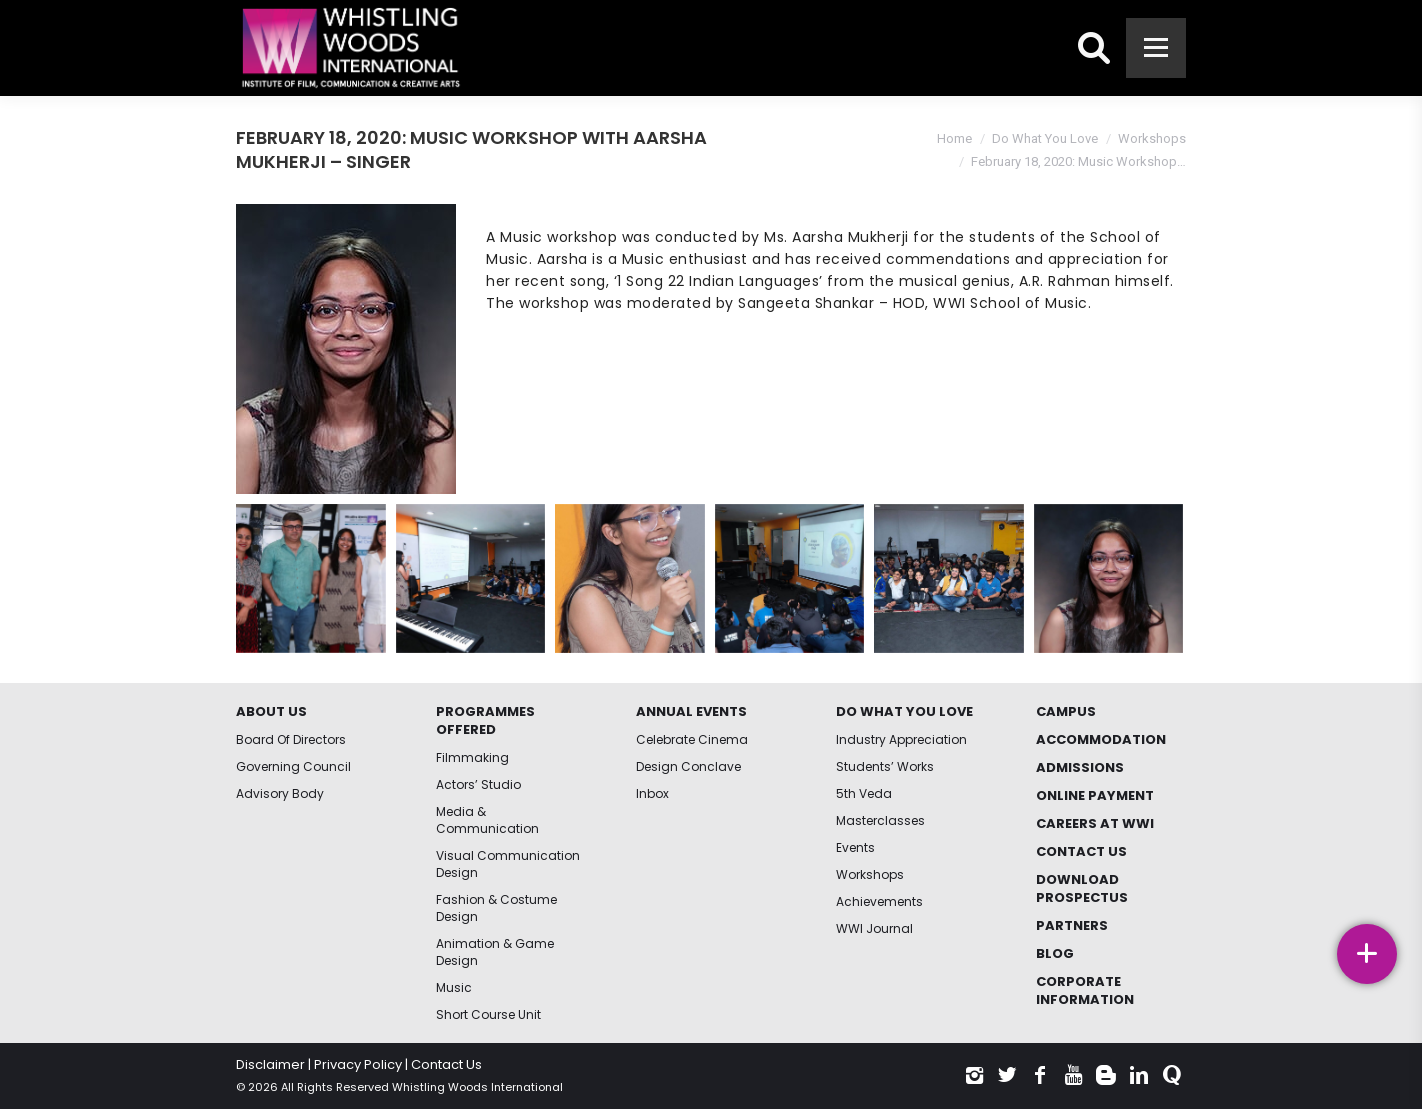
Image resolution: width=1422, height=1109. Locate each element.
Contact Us (446, 1064)
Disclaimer (270, 1064)
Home (954, 138)
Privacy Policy (358, 1064)
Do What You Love (1045, 138)
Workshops (1152, 138)
